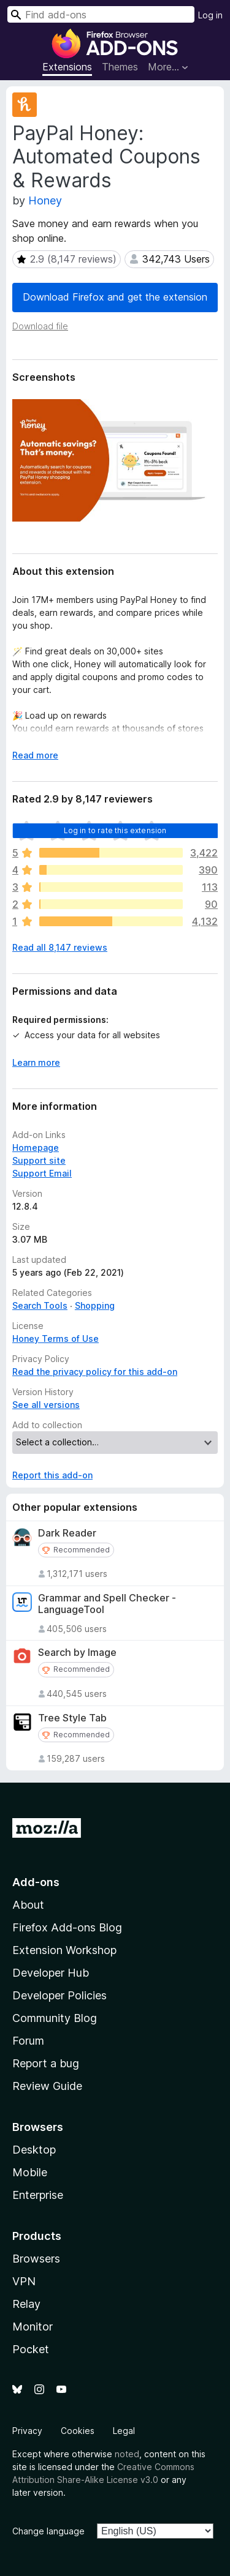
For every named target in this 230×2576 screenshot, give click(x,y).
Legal (124, 2430)
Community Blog (54, 2018)
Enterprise (37, 2194)
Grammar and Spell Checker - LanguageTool (107, 1604)
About (28, 1904)
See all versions (46, 1404)
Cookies (77, 2430)
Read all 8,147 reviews (59, 947)
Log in (210, 15)
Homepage (35, 1147)
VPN (24, 2281)
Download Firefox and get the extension (115, 297)
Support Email (42, 1173)
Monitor (32, 2326)
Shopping (95, 1305)
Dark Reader (67, 1533)
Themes (120, 67)
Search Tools (39, 1305)
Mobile (29, 2172)
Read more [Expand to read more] (35, 755)
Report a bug (45, 2063)
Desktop (34, 2149)
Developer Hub (50, 1972)
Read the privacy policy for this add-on (94, 1371)
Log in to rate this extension (115, 830)
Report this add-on (52, 1475)
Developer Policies (59, 1995)
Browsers (36, 2258)
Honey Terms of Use (55, 1338)
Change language (48, 2531)
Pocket (30, 2349)
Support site (39, 1160)
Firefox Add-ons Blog (67, 1927)
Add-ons (35, 1882)
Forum (28, 2040)
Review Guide (47, 2086)
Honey (45, 200)
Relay (26, 2303)
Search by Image (77, 1652)
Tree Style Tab (72, 1718)
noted (127, 2454)
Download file (40, 326)
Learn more (36, 1062)
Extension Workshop (64, 1950)
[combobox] (100, 14)
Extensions (67, 67)
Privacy (27, 2430)
